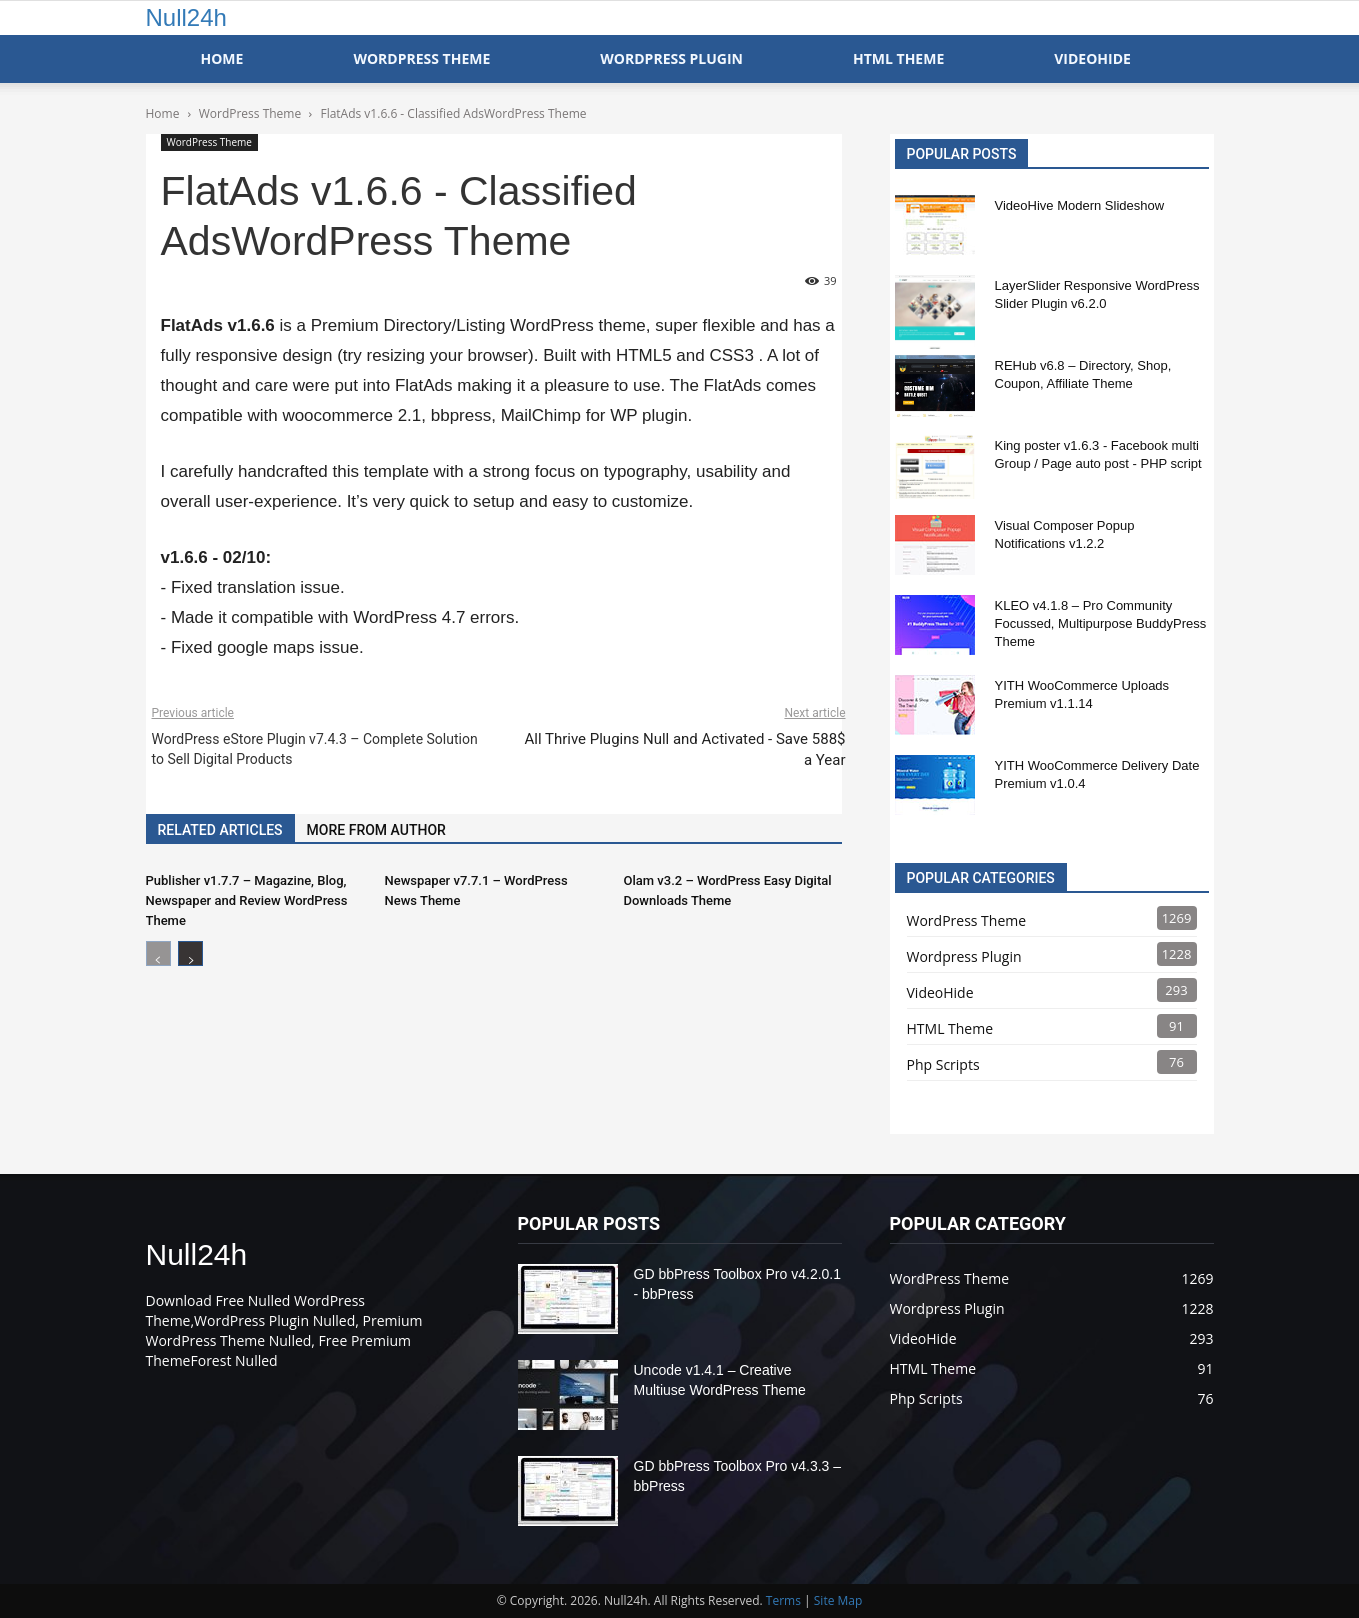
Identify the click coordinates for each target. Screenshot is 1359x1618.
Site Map (838, 1600)
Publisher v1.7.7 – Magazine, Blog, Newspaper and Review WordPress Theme (247, 900)
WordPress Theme (421, 58)
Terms (783, 1600)
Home (222, 58)
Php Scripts (943, 1064)
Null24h (186, 17)
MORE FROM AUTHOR (376, 830)
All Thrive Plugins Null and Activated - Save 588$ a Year (684, 749)
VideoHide (1092, 58)
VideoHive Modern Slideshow (1080, 205)
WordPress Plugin (671, 58)
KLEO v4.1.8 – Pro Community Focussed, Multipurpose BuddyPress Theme (1101, 623)
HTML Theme (898, 58)
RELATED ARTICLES (220, 830)
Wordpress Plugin (964, 956)
